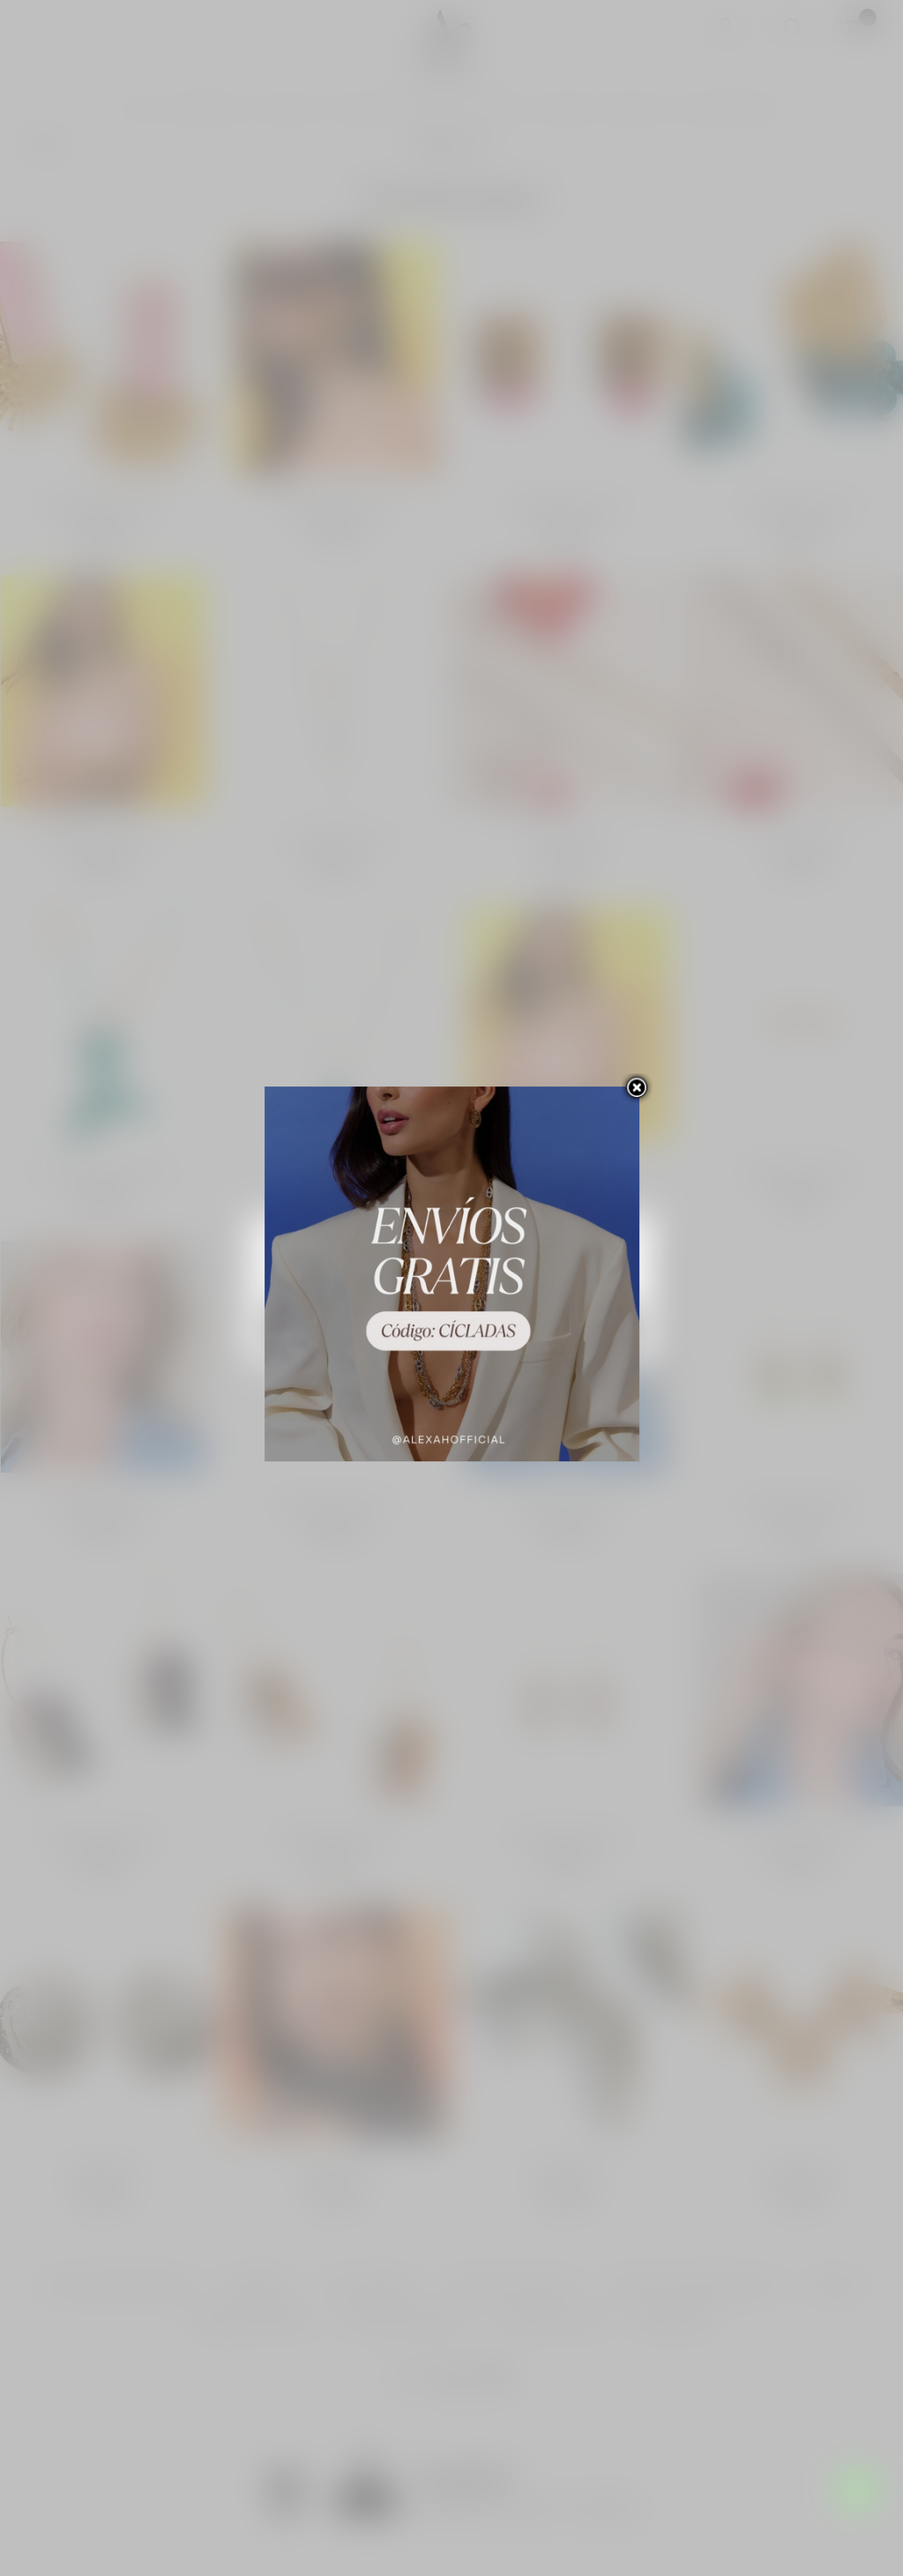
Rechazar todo (361, 1326)
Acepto (542, 1326)
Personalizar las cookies (425, 1282)
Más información (313, 1282)
